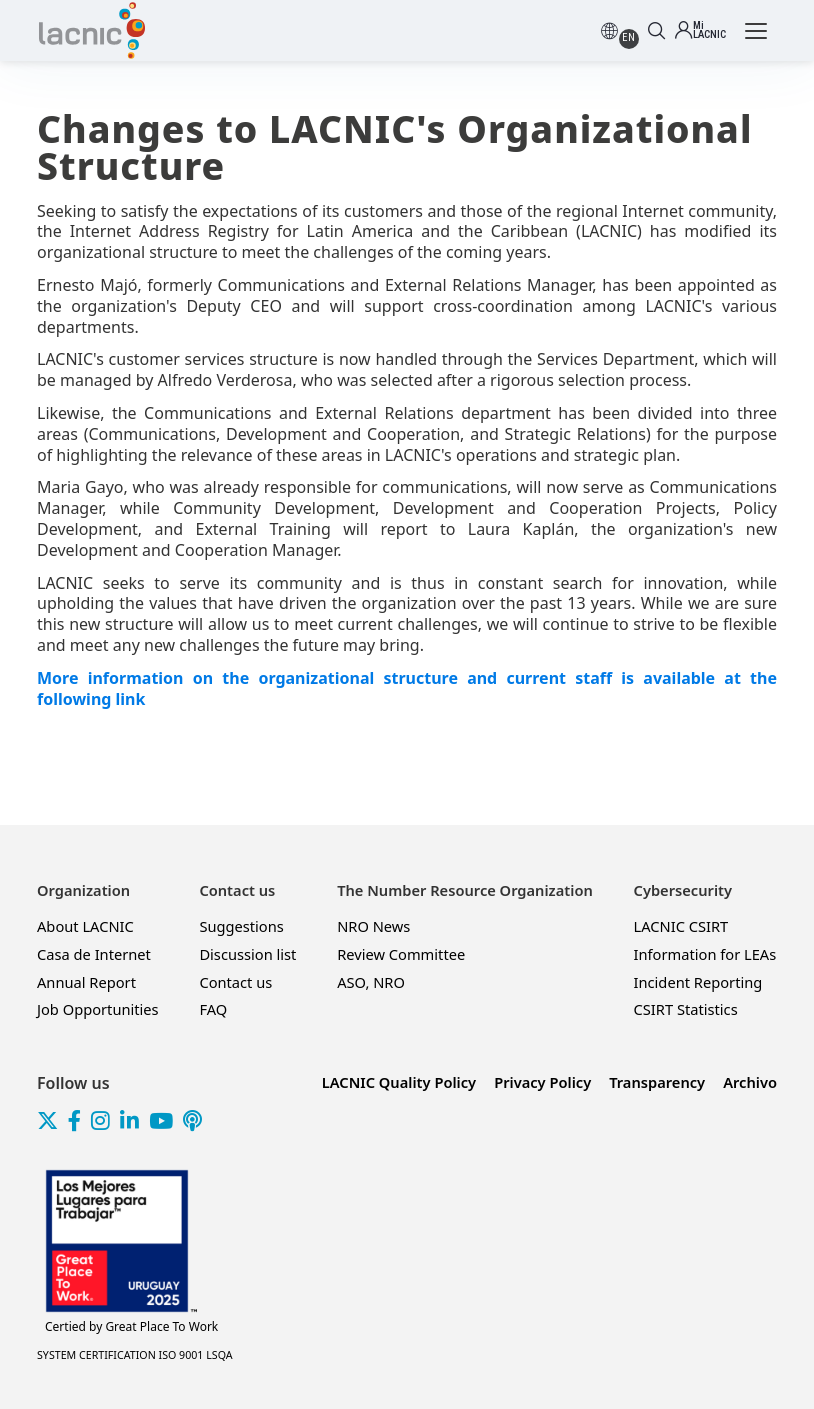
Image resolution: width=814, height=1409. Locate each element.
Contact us (235, 982)
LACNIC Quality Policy (399, 1082)
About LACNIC (85, 926)
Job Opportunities (98, 1009)
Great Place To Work (131, 1327)
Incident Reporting (698, 982)
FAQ (213, 1009)
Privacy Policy (542, 1082)
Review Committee (401, 954)
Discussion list (247, 954)
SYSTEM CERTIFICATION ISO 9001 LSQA (135, 1355)
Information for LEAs (705, 954)
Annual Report (86, 982)
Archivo (750, 1082)
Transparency (657, 1082)
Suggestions (241, 926)
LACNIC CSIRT (681, 926)
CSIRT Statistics (686, 1009)
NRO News (373, 926)
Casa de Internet (94, 954)
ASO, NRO (371, 982)
